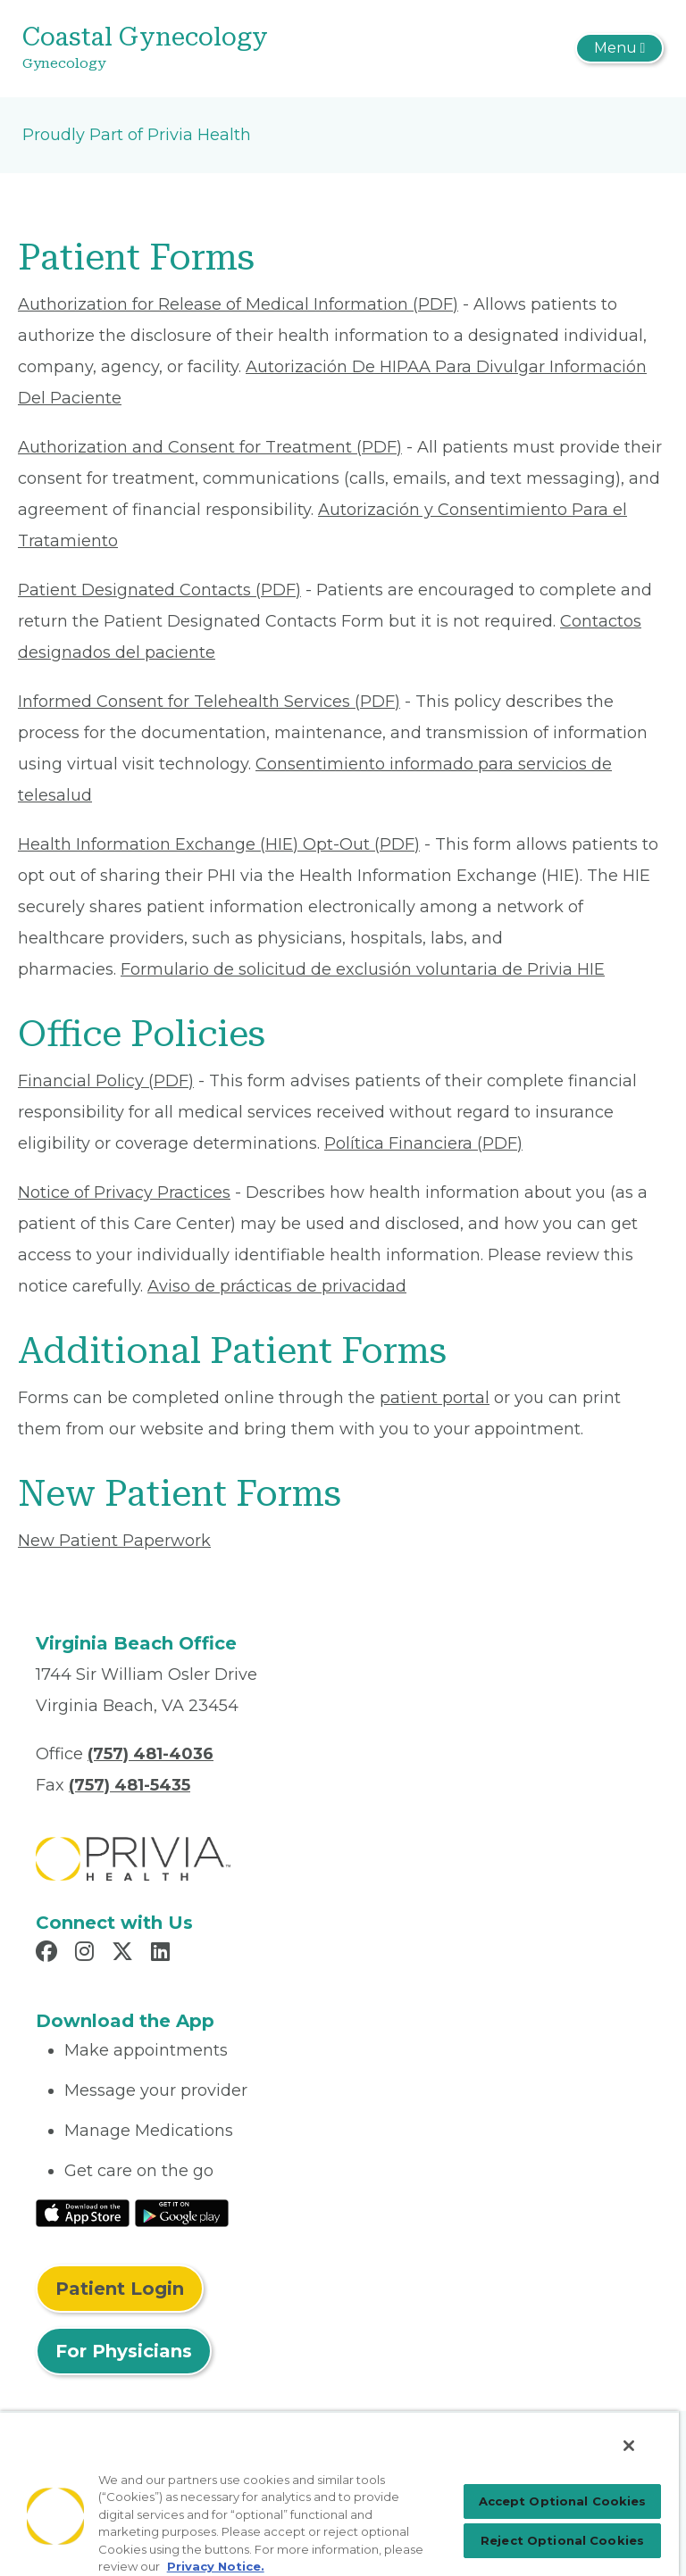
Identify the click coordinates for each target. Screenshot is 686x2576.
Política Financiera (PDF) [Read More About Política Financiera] (423, 1143)
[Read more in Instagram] (87, 1954)
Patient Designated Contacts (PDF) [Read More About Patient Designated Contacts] (159, 590)
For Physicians (123, 2351)
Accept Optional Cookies (563, 2501)
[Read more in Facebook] (49, 1954)
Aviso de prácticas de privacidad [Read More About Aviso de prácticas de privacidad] (276, 1286)
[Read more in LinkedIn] (163, 1954)
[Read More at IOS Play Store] (83, 2213)
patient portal (434, 1398)
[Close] (628, 2445)
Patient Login (119, 2288)
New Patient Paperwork (114, 1540)
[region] (339, 2493)
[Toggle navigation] (619, 48)
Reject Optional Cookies (562, 2540)
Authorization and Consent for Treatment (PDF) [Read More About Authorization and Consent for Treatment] (210, 447)
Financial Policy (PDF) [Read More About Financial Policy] (106, 1081)
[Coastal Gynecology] (236, 48)
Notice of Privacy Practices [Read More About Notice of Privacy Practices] (124, 1192)
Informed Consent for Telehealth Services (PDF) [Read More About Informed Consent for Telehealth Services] (209, 701)
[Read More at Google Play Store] (182, 2213)
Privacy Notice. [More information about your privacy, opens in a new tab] (215, 2566)
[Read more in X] (125, 1954)
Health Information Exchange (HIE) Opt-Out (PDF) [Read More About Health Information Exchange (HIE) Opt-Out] (219, 844)
